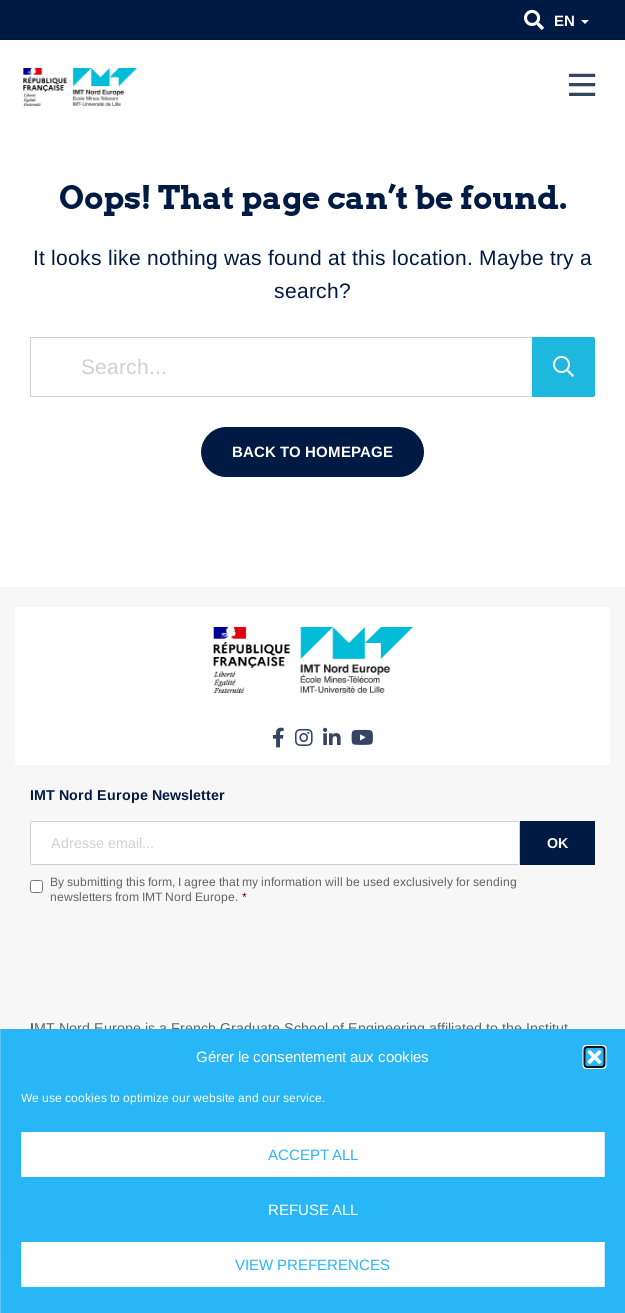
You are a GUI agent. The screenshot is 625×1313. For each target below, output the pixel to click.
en (571, 20)
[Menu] (582, 85)
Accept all (313, 1154)
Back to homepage (312, 451)
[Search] (563, 367)
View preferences (312, 1264)
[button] (594, 1057)
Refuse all (313, 1209)
